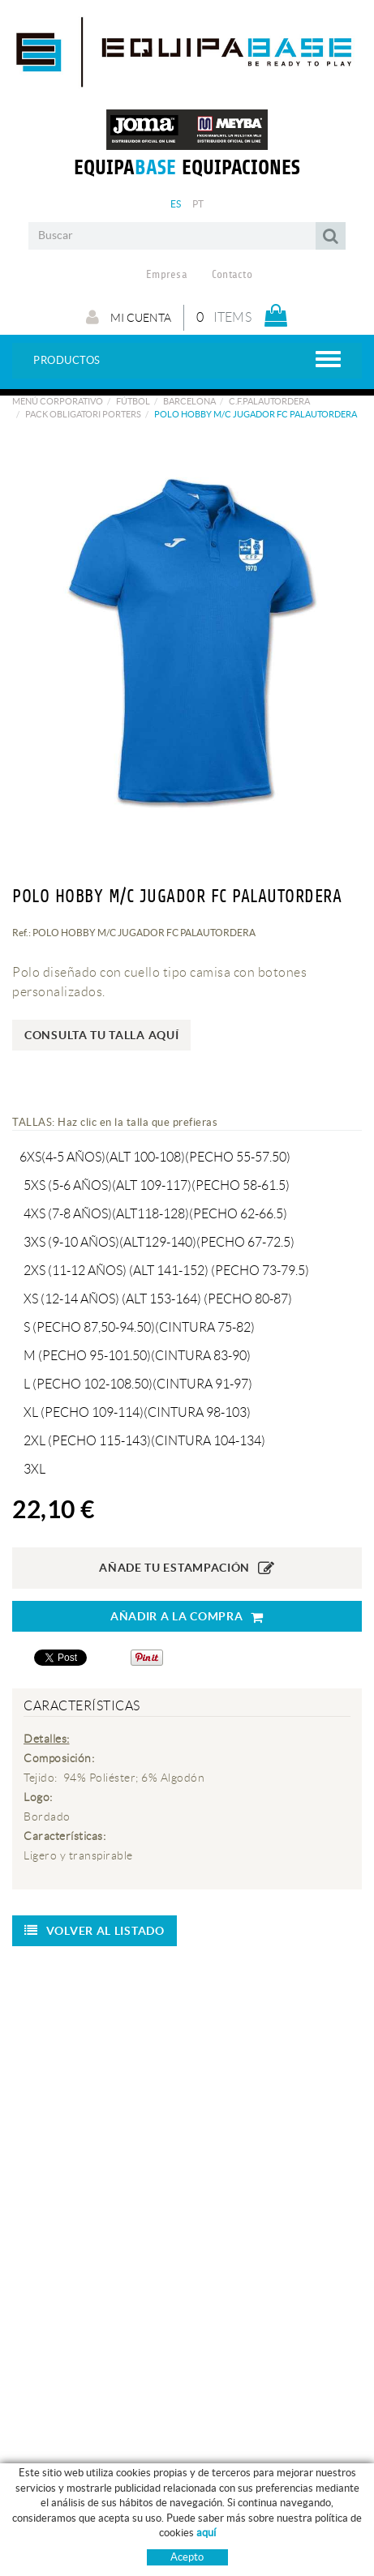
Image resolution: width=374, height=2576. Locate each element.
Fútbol (133, 401)
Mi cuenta (128, 317)
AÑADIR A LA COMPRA (187, 1617)
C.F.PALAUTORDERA (269, 401)
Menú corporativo (57, 401)
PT (198, 204)
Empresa (166, 274)
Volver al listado (94, 1930)
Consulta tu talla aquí (101, 1035)
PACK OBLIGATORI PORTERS (83, 414)
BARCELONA (189, 401)
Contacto (232, 274)
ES (176, 204)
